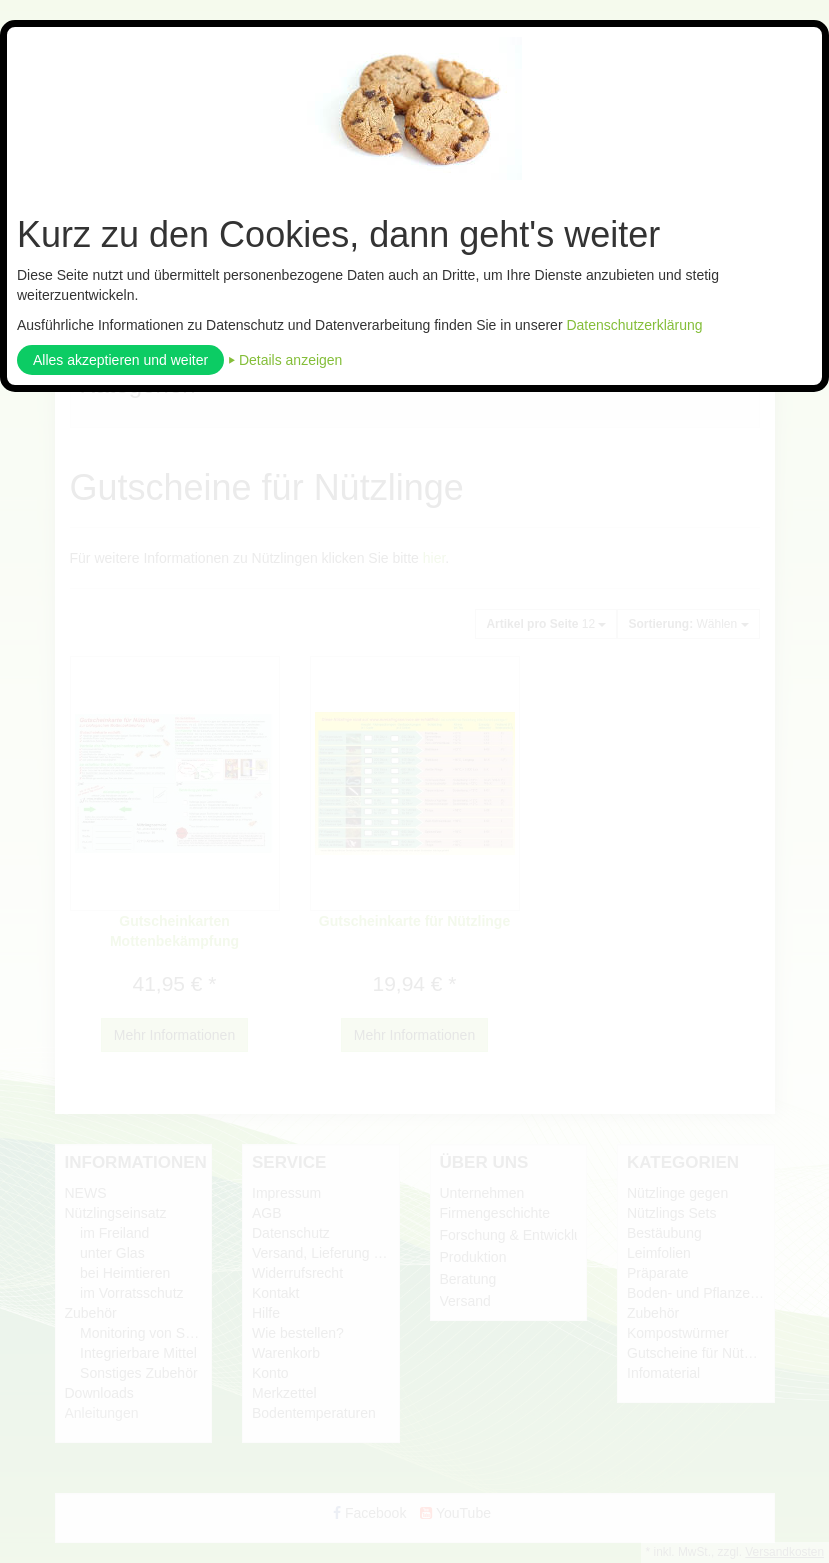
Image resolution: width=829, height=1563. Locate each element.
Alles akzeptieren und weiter (120, 360)
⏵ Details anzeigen (285, 360)
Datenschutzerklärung (634, 325)
